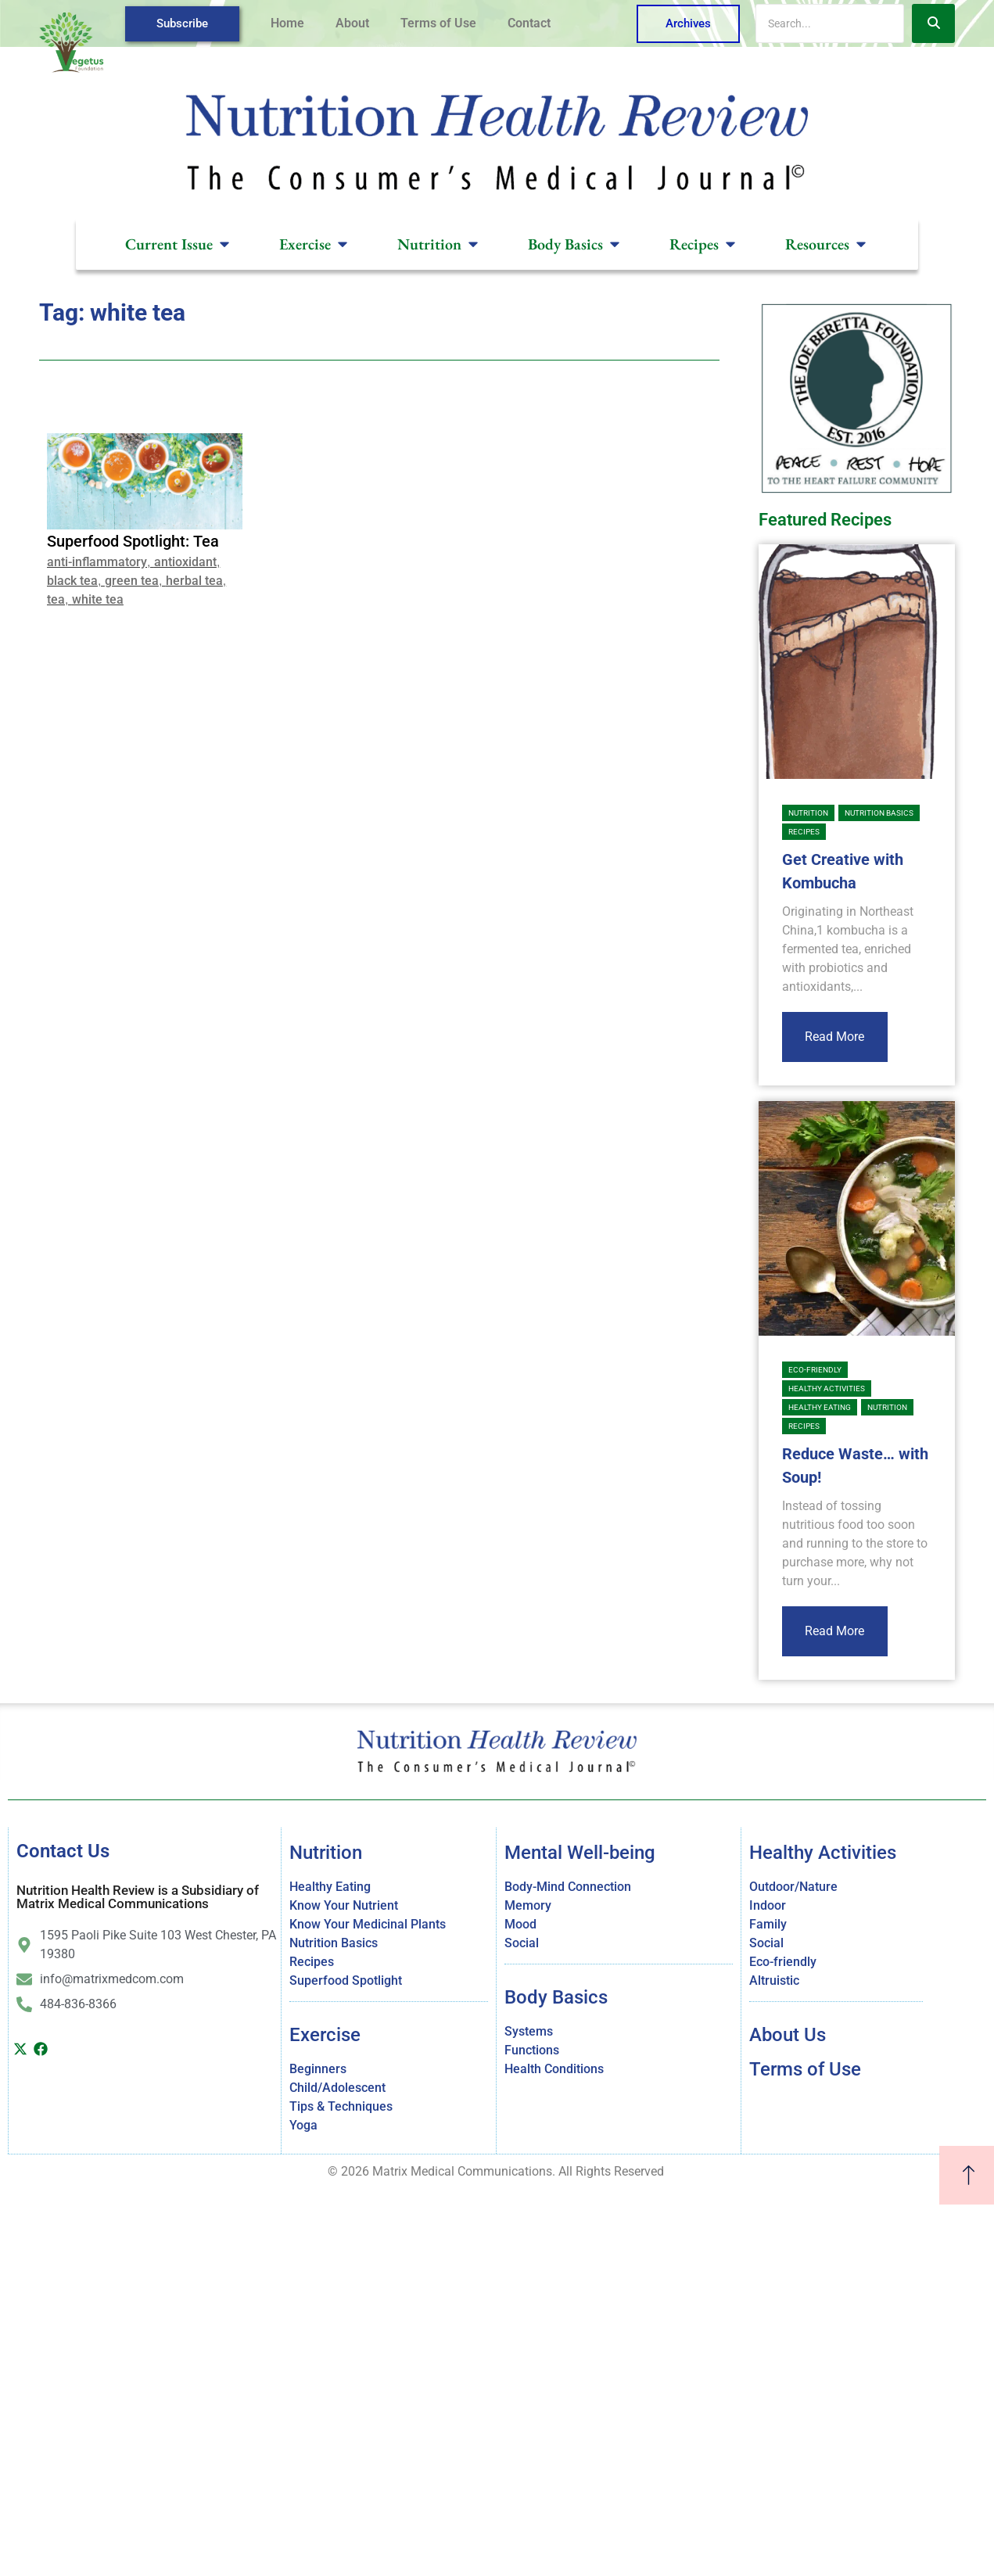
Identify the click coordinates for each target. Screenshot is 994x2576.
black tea (72, 580)
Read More (834, 1036)
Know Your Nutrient (343, 1905)
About (352, 23)
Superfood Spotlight (345, 1980)
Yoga (303, 2125)
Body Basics (556, 1997)
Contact (529, 23)
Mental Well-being (579, 1853)
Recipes (804, 831)
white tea (98, 599)
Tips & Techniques (341, 2106)
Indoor (767, 1905)
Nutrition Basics (879, 813)
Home (287, 23)
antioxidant (185, 561)
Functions (531, 2050)
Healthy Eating (819, 1407)
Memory (527, 1905)
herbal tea (194, 580)
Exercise (325, 2035)
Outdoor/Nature (793, 1886)
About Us (787, 2035)
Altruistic (774, 1980)
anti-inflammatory (97, 561)
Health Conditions (554, 2068)
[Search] (829, 23)
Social (521, 1943)
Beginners (317, 2068)
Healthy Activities (826, 1388)
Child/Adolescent (337, 2087)
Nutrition (808, 813)
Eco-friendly (814, 1369)
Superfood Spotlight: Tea (133, 541)
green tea (132, 580)
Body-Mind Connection (567, 1886)
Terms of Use (438, 23)
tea (56, 599)
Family (768, 1924)
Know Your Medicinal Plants (367, 1924)
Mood (520, 1924)
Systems (528, 2031)
